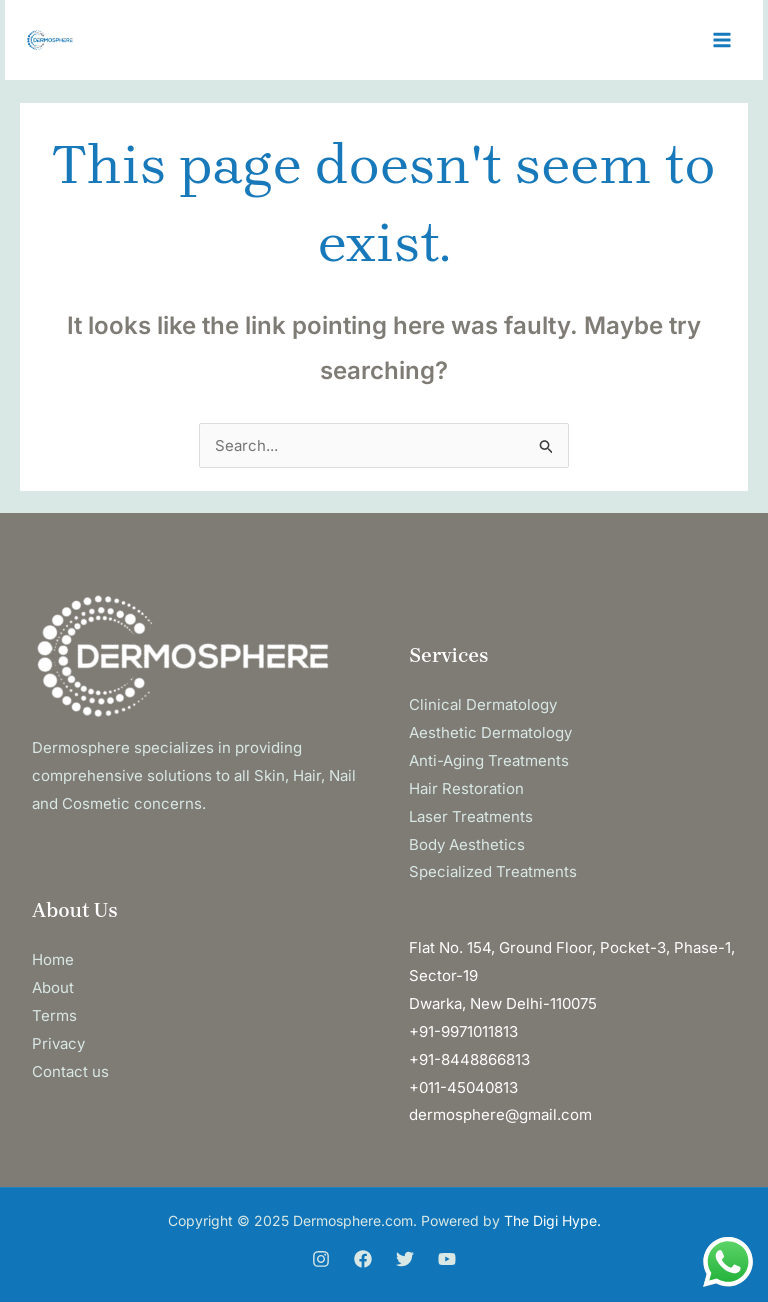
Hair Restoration (466, 788)
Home (53, 959)
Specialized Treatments (493, 871)
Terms (54, 1015)
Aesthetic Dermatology (490, 732)
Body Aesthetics (467, 844)
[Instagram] (321, 1259)
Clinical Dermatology (483, 704)
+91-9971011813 (463, 1031)
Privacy (58, 1043)
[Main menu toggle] (722, 40)
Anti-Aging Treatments (489, 760)
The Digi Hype (550, 1220)
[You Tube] (447, 1259)
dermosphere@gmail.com (500, 1114)
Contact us (70, 1071)
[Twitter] (405, 1259)
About (53, 987)
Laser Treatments (471, 816)
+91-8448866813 (469, 1059)
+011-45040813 (463, 1087)
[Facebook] (363, 1259)
